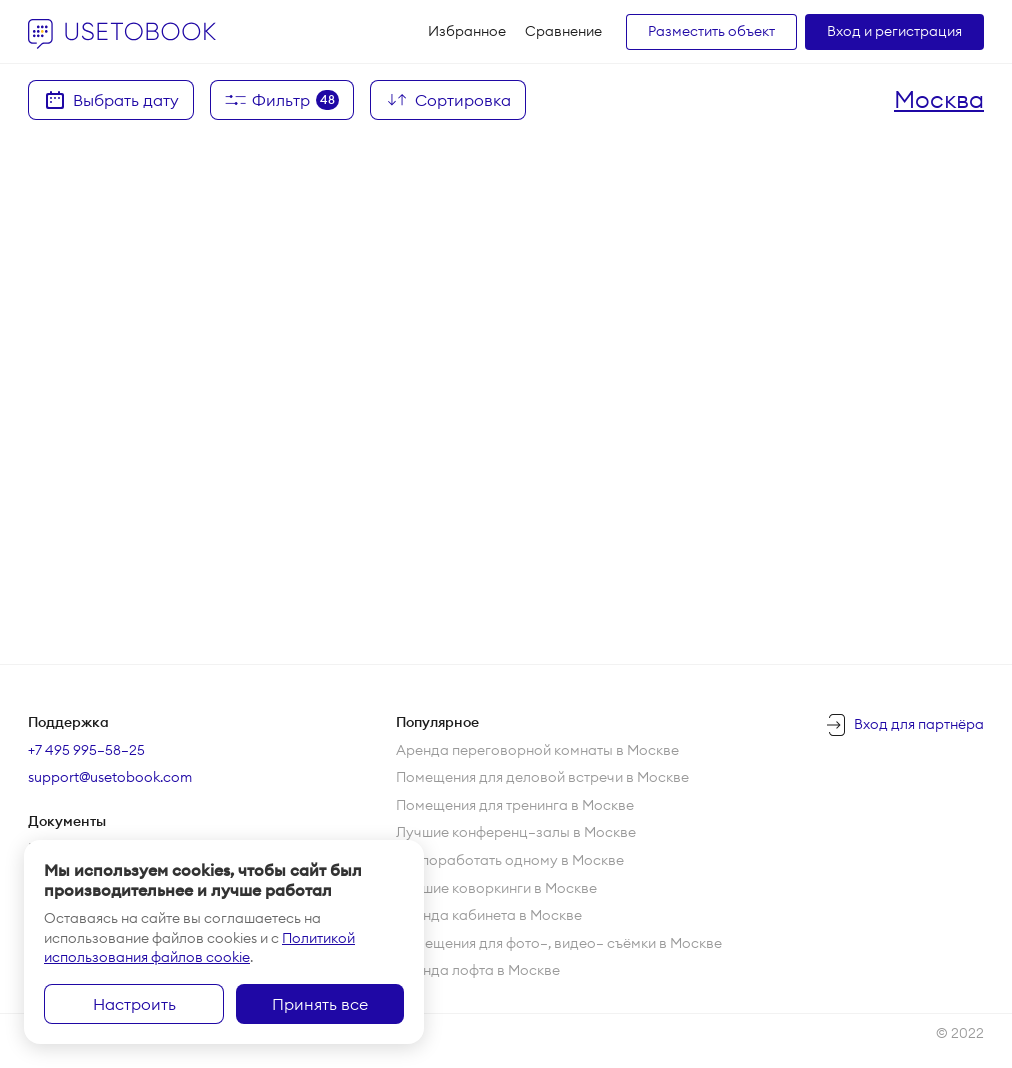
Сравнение (563, 31)
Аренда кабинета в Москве (489, 915)
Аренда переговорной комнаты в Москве (537, 750)
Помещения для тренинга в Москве (515, 805)
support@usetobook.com (110, 777)
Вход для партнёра (919, 724)
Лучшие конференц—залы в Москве (516, 832)
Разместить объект (711, 31)
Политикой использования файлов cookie (199, 948)
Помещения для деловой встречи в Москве (542, 777)
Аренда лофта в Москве (478, 970)
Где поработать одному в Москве (510, 860)
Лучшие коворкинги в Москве (496, 888)
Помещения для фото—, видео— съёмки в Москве (559, 943)
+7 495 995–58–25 (86, 750)
